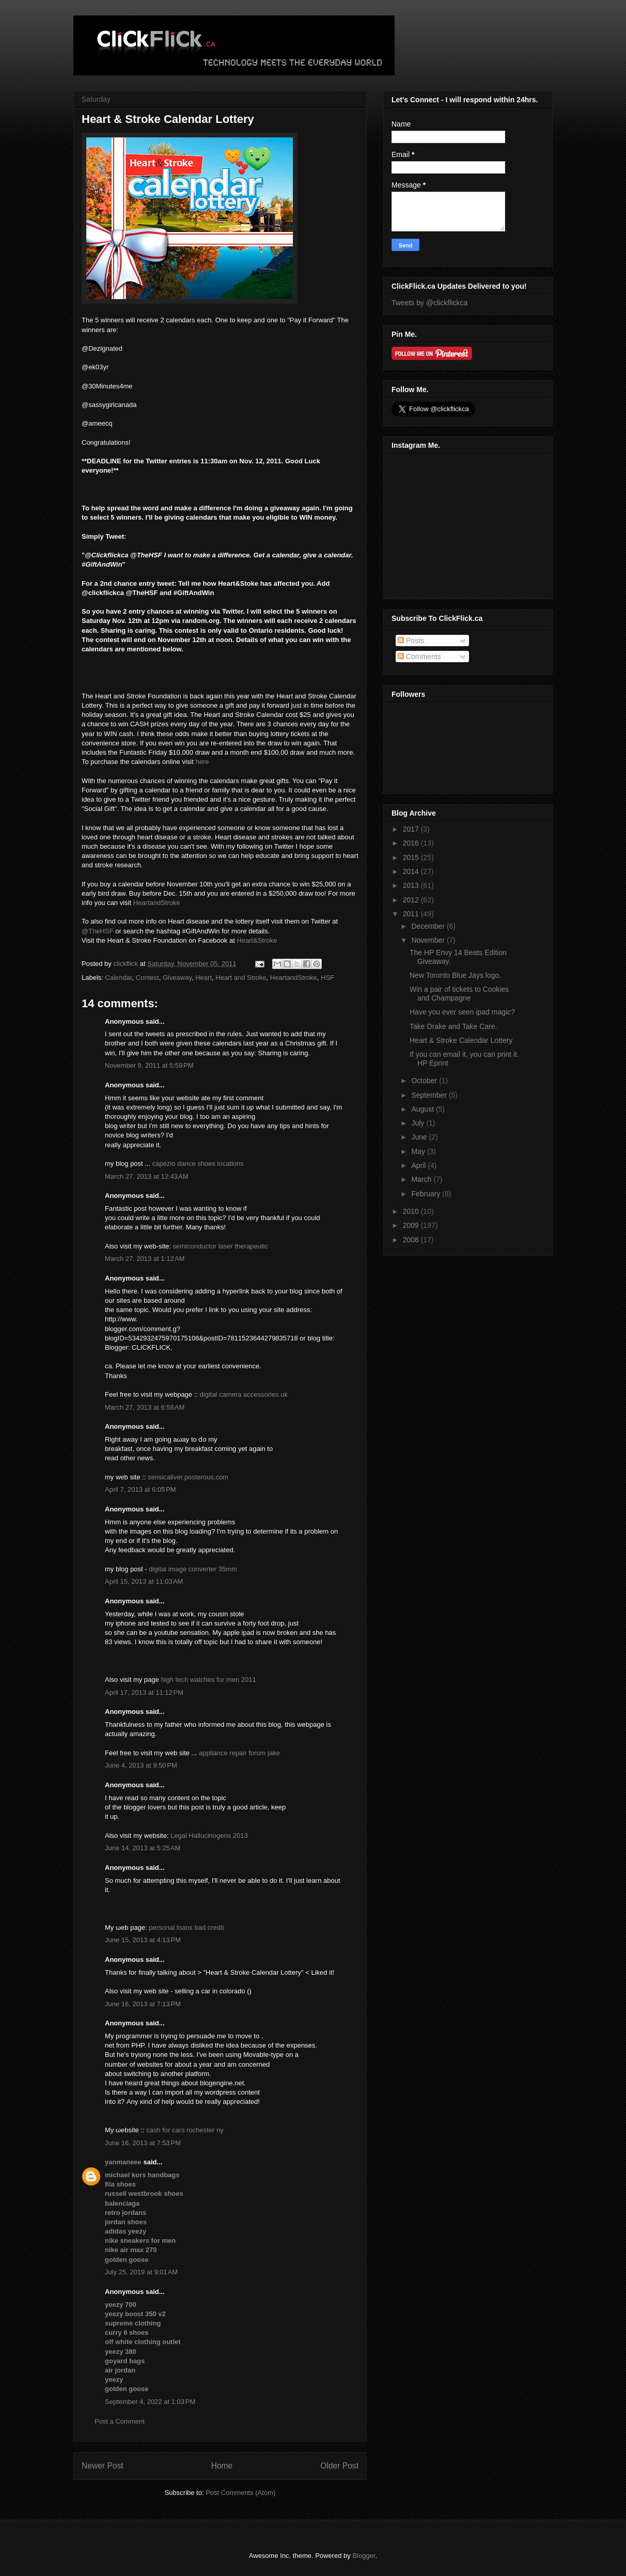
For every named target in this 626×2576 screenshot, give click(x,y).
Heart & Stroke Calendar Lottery (461, 1040)
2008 (412, 1240)
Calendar (118, 977)
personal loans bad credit (186, 1927)
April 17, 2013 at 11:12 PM (144, 1692)
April (419, 1165)
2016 (412, 843)
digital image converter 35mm (193, 1569)
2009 (412, 1225)
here (202, 762)
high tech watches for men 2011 (208, 1679)
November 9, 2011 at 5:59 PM (149, 1065)
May (419, 1151)
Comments (419, 656)
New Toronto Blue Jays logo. (455, 975)
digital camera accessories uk (244, 1394)
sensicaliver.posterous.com (188, 1477)
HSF (327, 977)
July (418, 1123)
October (425, 1080)
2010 (412, 1211)
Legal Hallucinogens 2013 (209, 1835)
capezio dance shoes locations (198, 1163)
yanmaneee (123, 2162)
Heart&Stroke (257, 940)
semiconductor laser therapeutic (220, 1246)
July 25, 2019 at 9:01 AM (141, 2272)
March (422, 1179)
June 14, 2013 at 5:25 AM (142, 1848)
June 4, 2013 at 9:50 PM (141, 1765)
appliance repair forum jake (239, 1753)
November (428, 940)
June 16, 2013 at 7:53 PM (143, 2143)
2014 (412, 871)
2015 (412, 857)
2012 (412, 900)
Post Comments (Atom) (240, 2492)
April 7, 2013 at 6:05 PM (140, 1489)
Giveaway (177, 977)
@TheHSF (98, 931)
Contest (147, 977)
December (428, 926)
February (426, 1194)
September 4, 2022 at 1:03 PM (150, 2402)
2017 (412, 829)
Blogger (363, 2555)
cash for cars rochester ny (185, 2130)
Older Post (339, 2465)
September (429, 1095)
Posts (411, 640)
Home (222, 2465)
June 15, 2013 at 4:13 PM (143, 1940)
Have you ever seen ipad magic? (462, 1012)
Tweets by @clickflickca (429, 303)
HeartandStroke (156, 903)
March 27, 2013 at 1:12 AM (144, 1258)
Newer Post (102, 2465)
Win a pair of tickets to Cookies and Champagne (459, 993)
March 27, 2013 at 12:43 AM (147, 1176)
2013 (412, 885)
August (423, 1109)
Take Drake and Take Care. (453, 1026)
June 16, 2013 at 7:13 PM (143, 2004)
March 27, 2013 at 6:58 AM (144, 1407)
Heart (203, 977)
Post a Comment (120, 2421)
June (420, 1137)
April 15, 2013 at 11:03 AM (144, 1581)
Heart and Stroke (240, 977)
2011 (412, 914)
